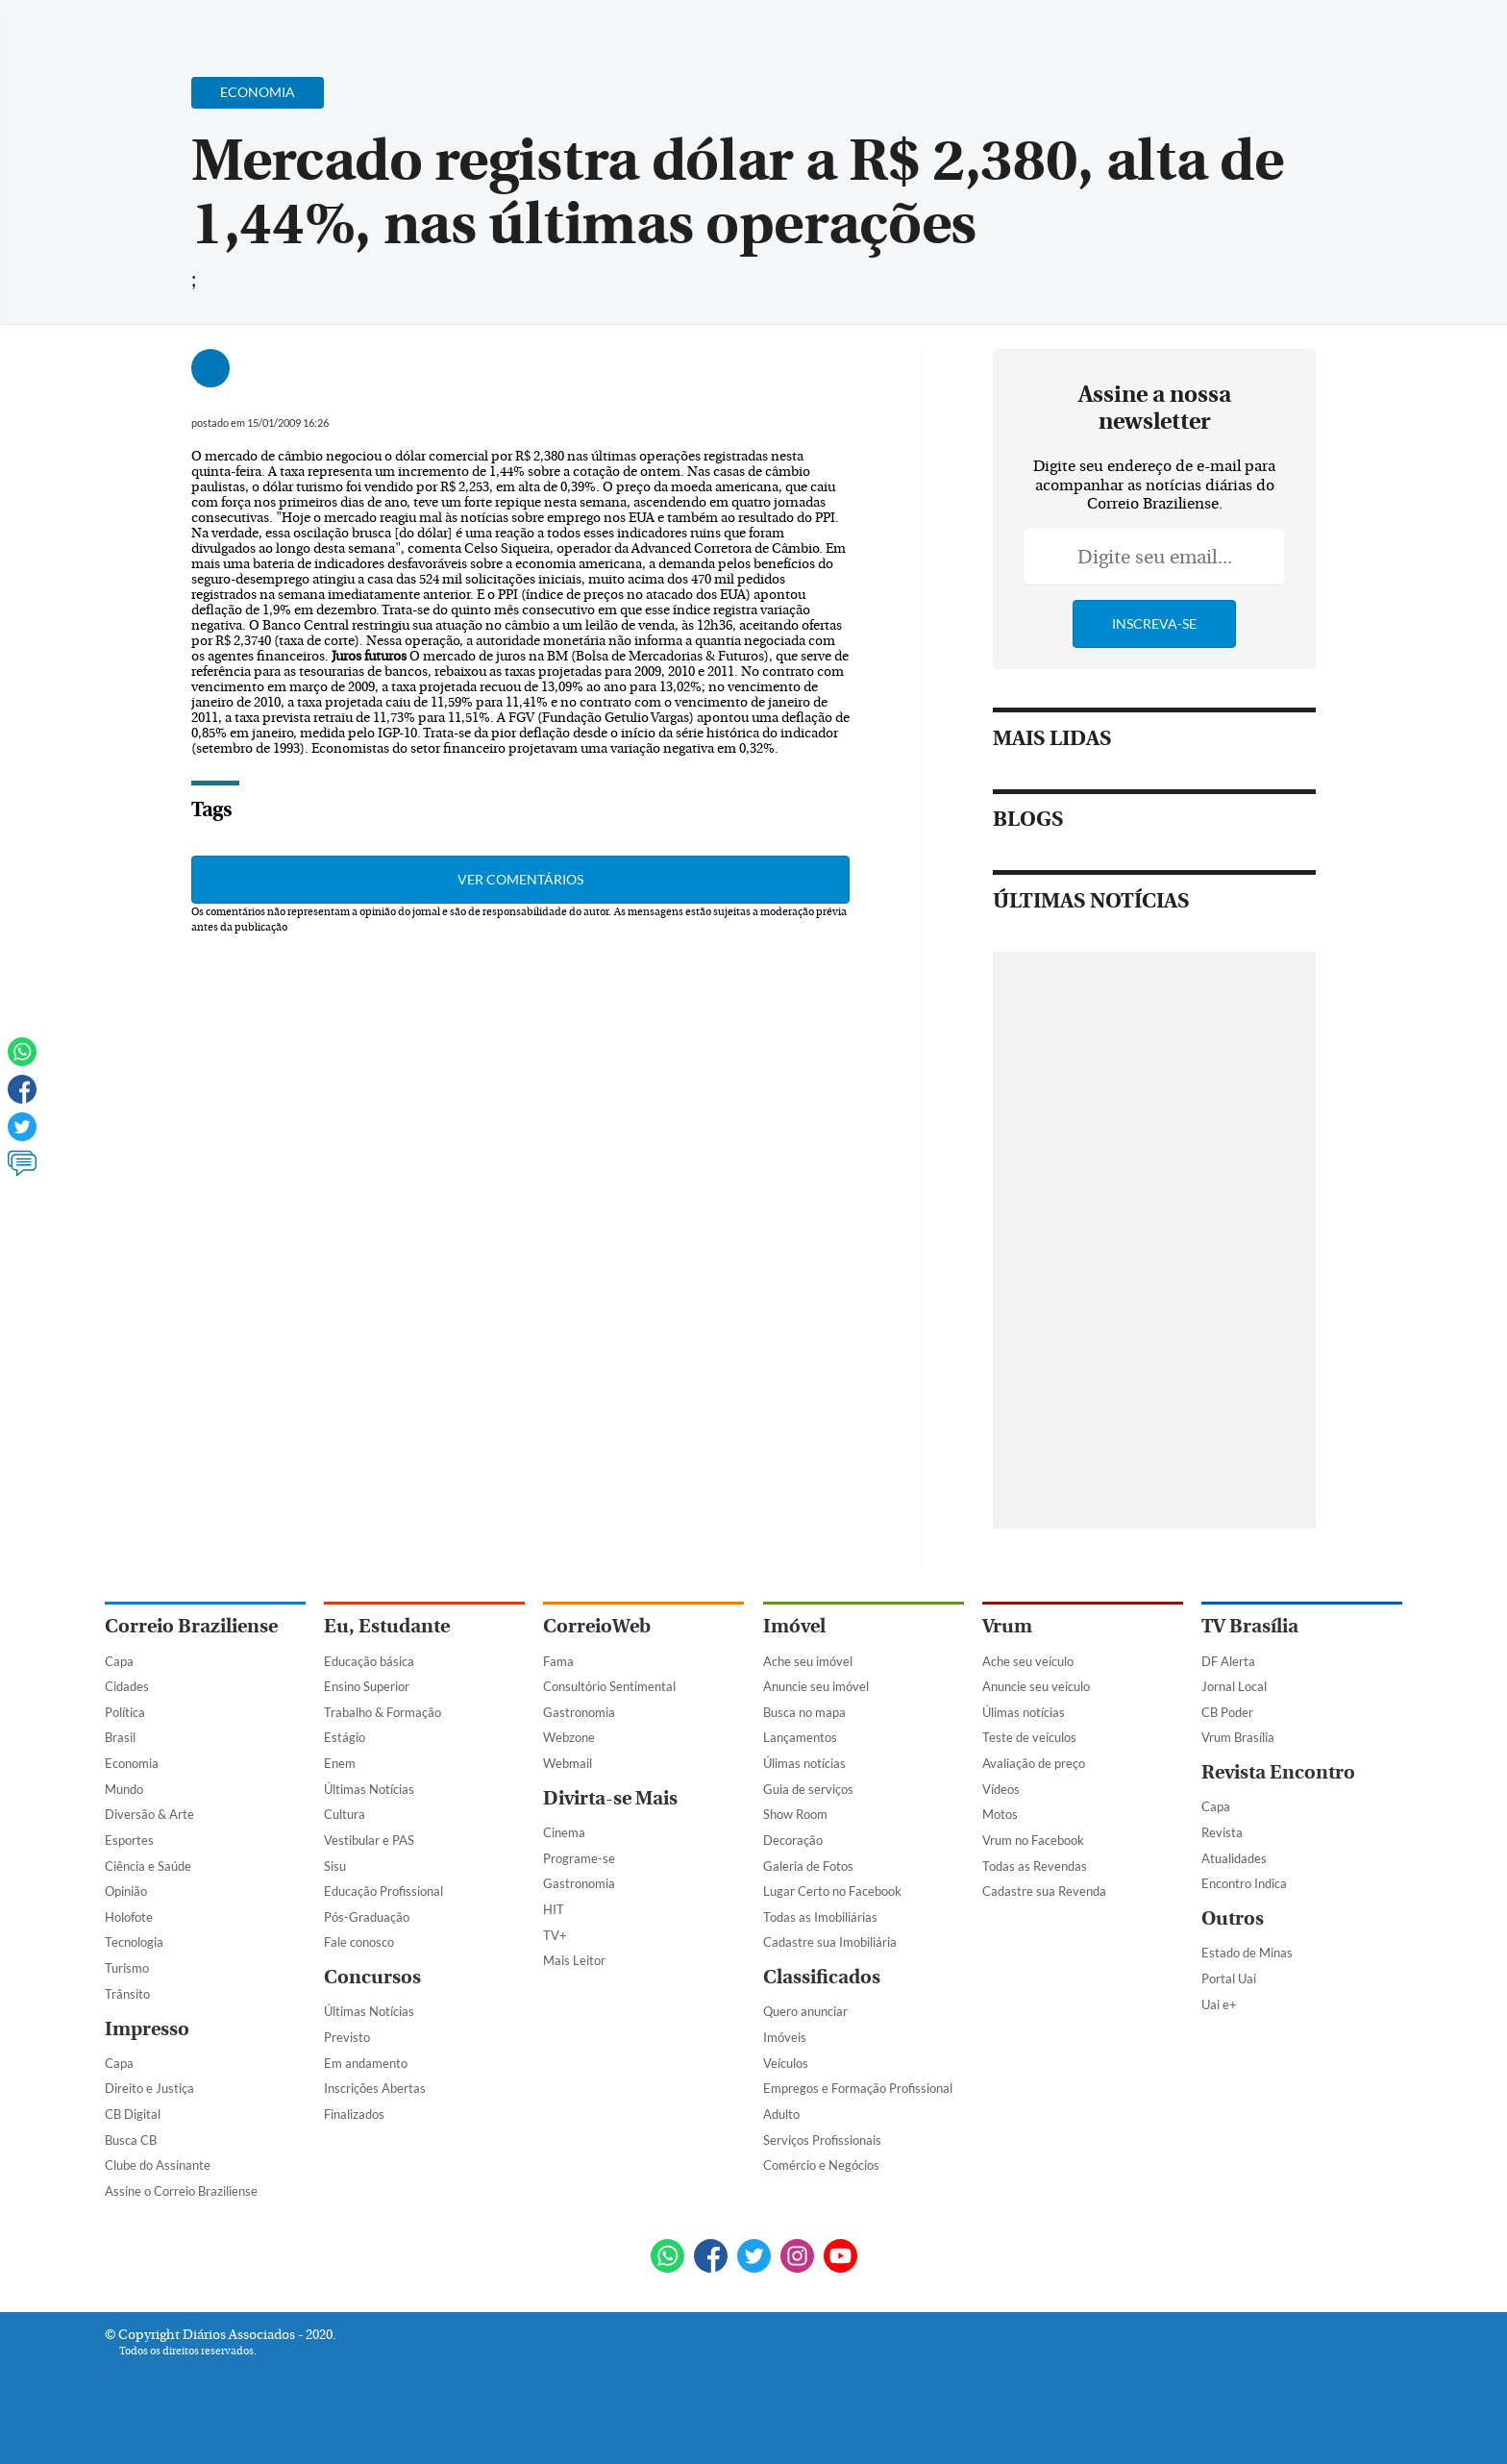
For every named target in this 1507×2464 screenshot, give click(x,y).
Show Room (795, 1814)
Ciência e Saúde (148, 1866)
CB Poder (1227, 1712)
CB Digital (133, 2114)
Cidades (127, 1686)
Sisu (335, 1866)
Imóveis (784, 2037)
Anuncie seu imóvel (816, 1686)
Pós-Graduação (366, 1917)
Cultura (344, 1814)
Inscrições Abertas (375, 2088)
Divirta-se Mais (610, 1798)
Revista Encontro (1278, 1772)
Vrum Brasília (1237, 1737)
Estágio (344, 1737)
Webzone (569, 1737)
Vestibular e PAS (369, 1840)
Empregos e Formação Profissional (857, 2088)
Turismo (127, 1968)
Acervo (566, 26)
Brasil (120, 1737)
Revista (1222, 1832)
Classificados (821, 1977)
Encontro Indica (1244, 1883)
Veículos (785, 2063)
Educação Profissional (383, 1891)
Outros (1232, 1918)
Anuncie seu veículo (1036, 1686)
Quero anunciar (805, 2011)
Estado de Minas (1247, 1952)
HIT (553, 1909)
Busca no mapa (804, 1712)
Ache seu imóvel (807, 1661)
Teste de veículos (1029, 1737)
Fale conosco (359, 1942)
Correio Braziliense (191, 1626)
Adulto (781, 2114)
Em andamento (366, 2063)
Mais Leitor (574, 1960)
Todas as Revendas (1034, 1866)
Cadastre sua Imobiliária (830, 1942)
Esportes (129, 1840)
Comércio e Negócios (821, 2165)
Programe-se (579, 1858)
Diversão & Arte (149, 1814)
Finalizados (354, 2114)
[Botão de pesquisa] (197, 24)
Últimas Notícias (369, 1789)
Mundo (124, 1789)
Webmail (567, 1763)
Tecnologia (134, 1942)
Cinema (564, 1832)
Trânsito (127, 1994)
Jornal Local (1234, 1686)
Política (125, 1712)
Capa (119, 1661)
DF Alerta (1228, 1661)
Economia (132, 1763)
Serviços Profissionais (822, 2140)
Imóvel (794, 1626)
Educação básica (369, 1661)
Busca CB (131, 2140)
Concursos (372, 1977)
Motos (1000, 1814)
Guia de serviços (808, 1789)
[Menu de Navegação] (141, 24)
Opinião (126, 1891)
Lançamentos (800, 1737)
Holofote (129, 1917)
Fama (558, 1661)
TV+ (555, 1935)
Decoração (793, 1840)
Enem (340, 1763)
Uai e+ (1219, 2004)
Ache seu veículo (1028, 1661)
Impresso (147, 2029)
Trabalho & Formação (382, 1712)
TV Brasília (1249, 1626)
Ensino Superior (366, 1686)
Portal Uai (1228, 1978)
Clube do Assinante (157, 2165)
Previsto (347, 2037)
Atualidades (1234, 1858)
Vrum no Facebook (1033, 1840)
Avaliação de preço (1033, 1763)
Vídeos (1001, 1789)
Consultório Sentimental (609, 1686)
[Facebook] (1278, 32)
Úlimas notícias (804, 1763)
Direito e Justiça (149, 2088)
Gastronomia (579, 1712)
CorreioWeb (597, 1626)
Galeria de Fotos (808, 1866)
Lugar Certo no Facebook (832, 1891)
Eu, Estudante (387, 1626)
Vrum (1007, 1626)
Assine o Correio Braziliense (181, 2191)
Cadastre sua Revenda (1044, 1891)
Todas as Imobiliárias (820, 1917)
